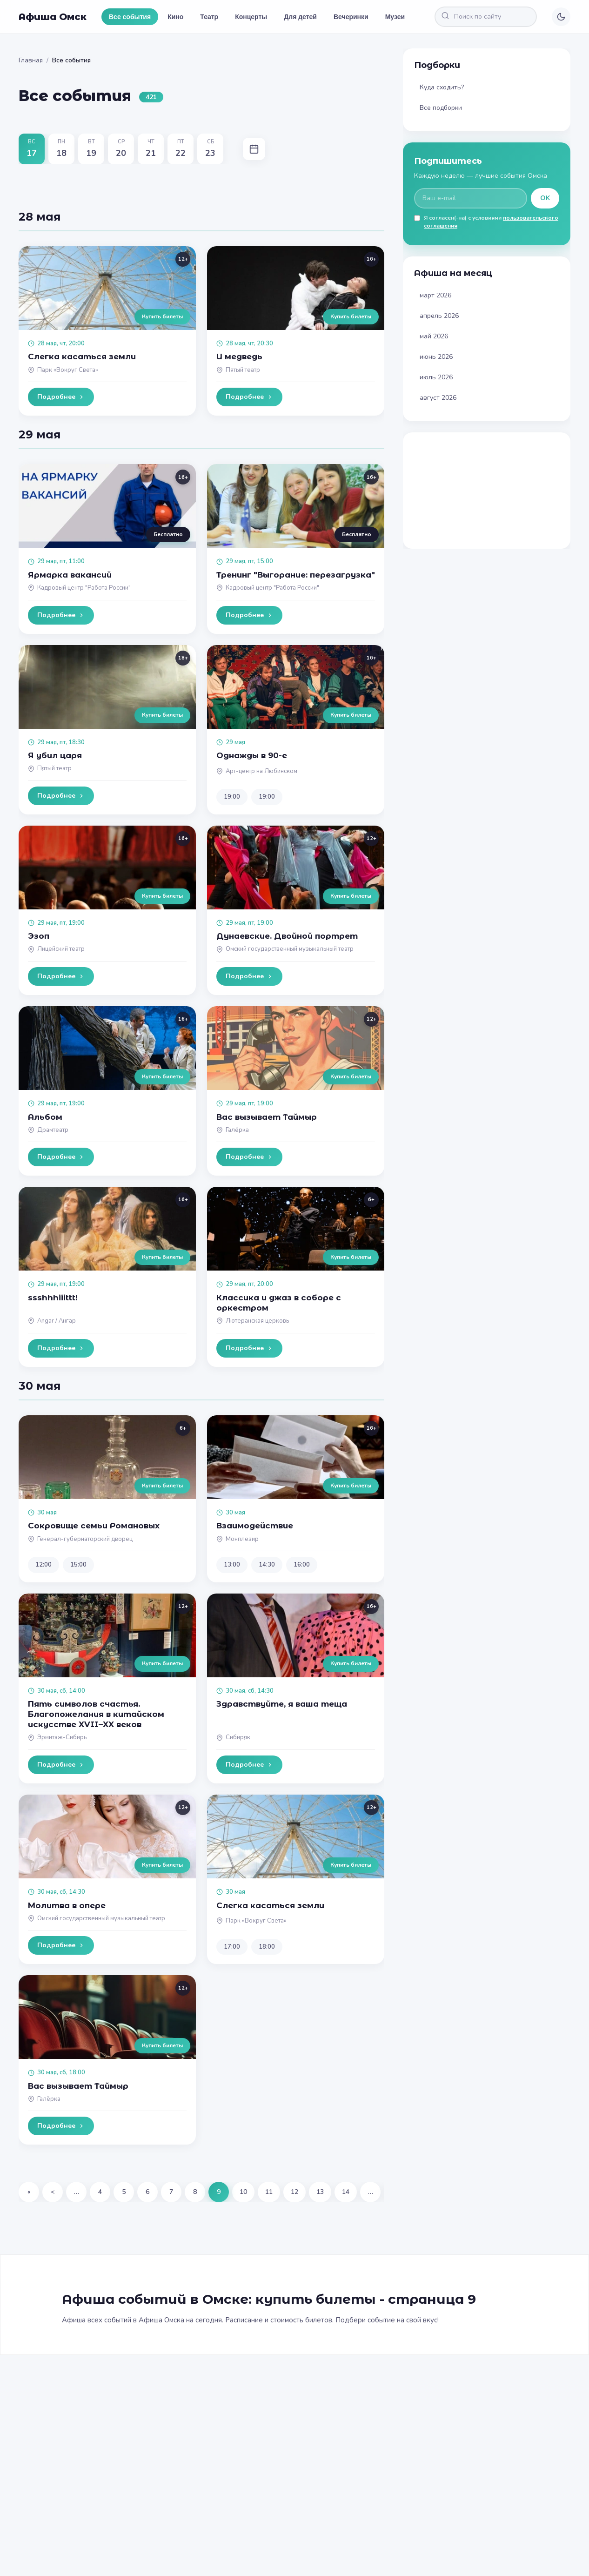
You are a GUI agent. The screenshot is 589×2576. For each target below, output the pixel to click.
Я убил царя (55, 755)
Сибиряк (238, 1737)
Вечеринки (351, 16)
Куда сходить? (442, 87)
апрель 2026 (439, 315)
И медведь (239, 356)
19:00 (232, 797)
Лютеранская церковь (257, 1321)
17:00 (232, 1947)
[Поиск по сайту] (486, 17)
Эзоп (38, 936)
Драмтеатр (52, 1130)
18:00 (267, 1947)
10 (243, 2191)
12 (294, 2191)
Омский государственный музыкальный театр (290, 949)
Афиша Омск (53, 16)
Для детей (300, 16)
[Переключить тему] (561, 16)
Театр (209, 16)
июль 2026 (436, 377)
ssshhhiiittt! (53, 1297)
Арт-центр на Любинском (261, 771)
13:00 (232, 1564)
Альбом (45, 1117)
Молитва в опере (67, 1905)
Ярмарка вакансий (70, 574)
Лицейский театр (61, 949)
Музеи (395, 16)
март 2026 (435, 295)
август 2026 (438, 397)
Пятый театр (243, 370)
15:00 (78, 1564)
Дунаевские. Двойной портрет (287, 936)
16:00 (302, 1564)
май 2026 (434, 336)
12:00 (43, 1564)
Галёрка (237, 1130)
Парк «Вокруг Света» (67, 370)
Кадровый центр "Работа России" (84, 588)
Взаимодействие (254, 1525)
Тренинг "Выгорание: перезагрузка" (295, 574)
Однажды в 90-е (251, 755)
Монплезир (242, 1539)
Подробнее (61, 396)
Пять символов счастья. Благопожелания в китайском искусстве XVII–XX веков (96, 1714)
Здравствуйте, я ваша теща (281, 1703)
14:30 (267, 1564)
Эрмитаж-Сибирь (62, 1737)
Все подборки (441, 107)
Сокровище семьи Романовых (94, 1525)
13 (320, 2191)
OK (545, 198)
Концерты (251, 16)
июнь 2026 (436, 356)
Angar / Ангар (56, 1321)
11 (269, 2191)
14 (345, 2191)
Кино (175, 16)
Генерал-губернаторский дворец (85, 1539)
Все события (130, 16)
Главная (31, 60)
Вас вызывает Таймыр (266, 1117)
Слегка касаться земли (82, 356)
